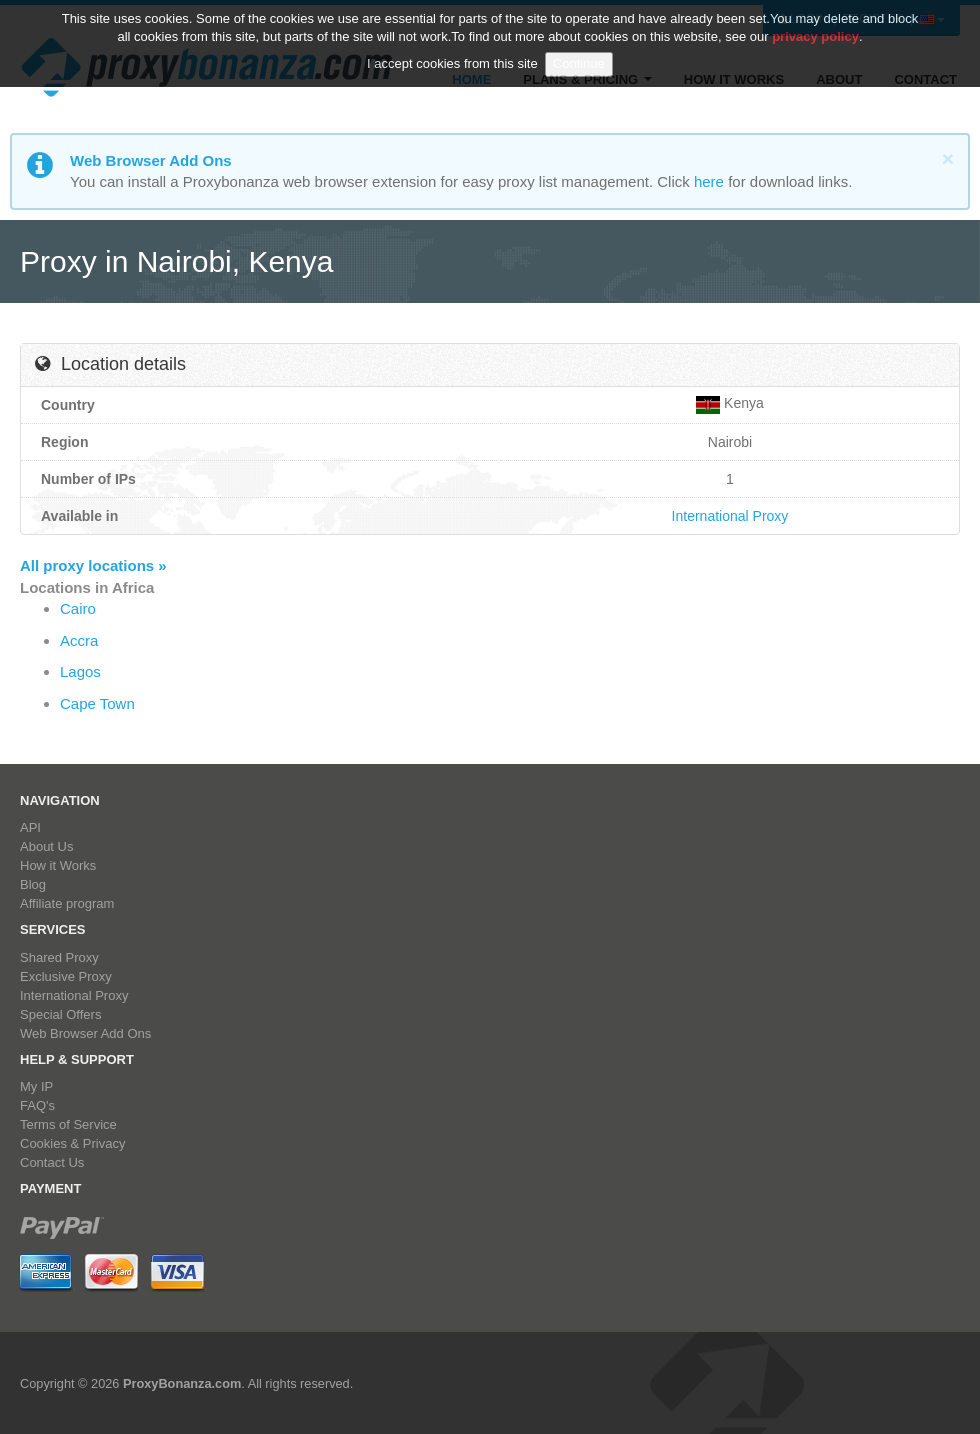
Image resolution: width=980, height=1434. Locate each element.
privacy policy (815, 27)
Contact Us (52, 1162)
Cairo (78, 608)
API (30, 827)
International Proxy (730, 516)
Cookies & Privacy (72, 1143)
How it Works (734, 79)
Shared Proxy (59, 957)
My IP (36, 1086)
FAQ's (37, 1105)
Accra (79, 640)
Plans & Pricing (587, 79)
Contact (925, 79)
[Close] (948, 158)
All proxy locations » (93, 565)
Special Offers (60, 1014)
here (709, 181)
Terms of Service (68, 1124)
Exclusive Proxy (66, 976)
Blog (33, 884)
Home (471, 79)
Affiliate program (67, 903)
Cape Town (97, 703)
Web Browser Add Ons (85, 1033)
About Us (46, 846)
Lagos (80, 671)
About (839, 79)
